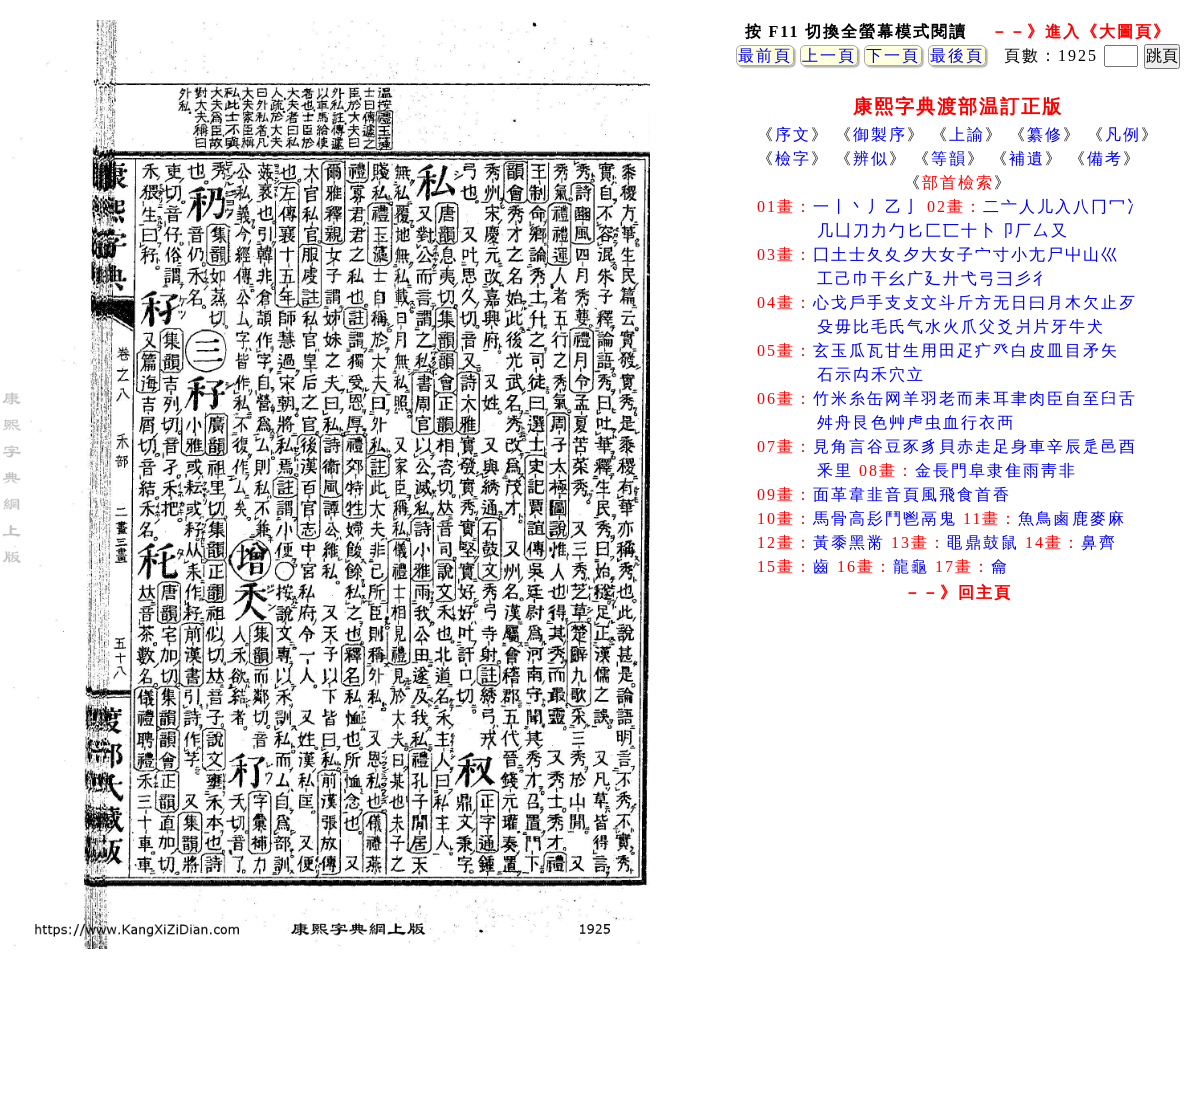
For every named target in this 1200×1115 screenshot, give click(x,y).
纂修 (1045, 134)
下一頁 (893, 55)
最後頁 (957, 55)
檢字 (793, 158)
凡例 (1123, 134)
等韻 (949, 158)
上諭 (967, 134)
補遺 (1027, 158)
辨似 (871, 158)
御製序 (880, 134)
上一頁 (829, 55)
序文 (793, 134)
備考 (1105, 158)
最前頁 (765, 55)
